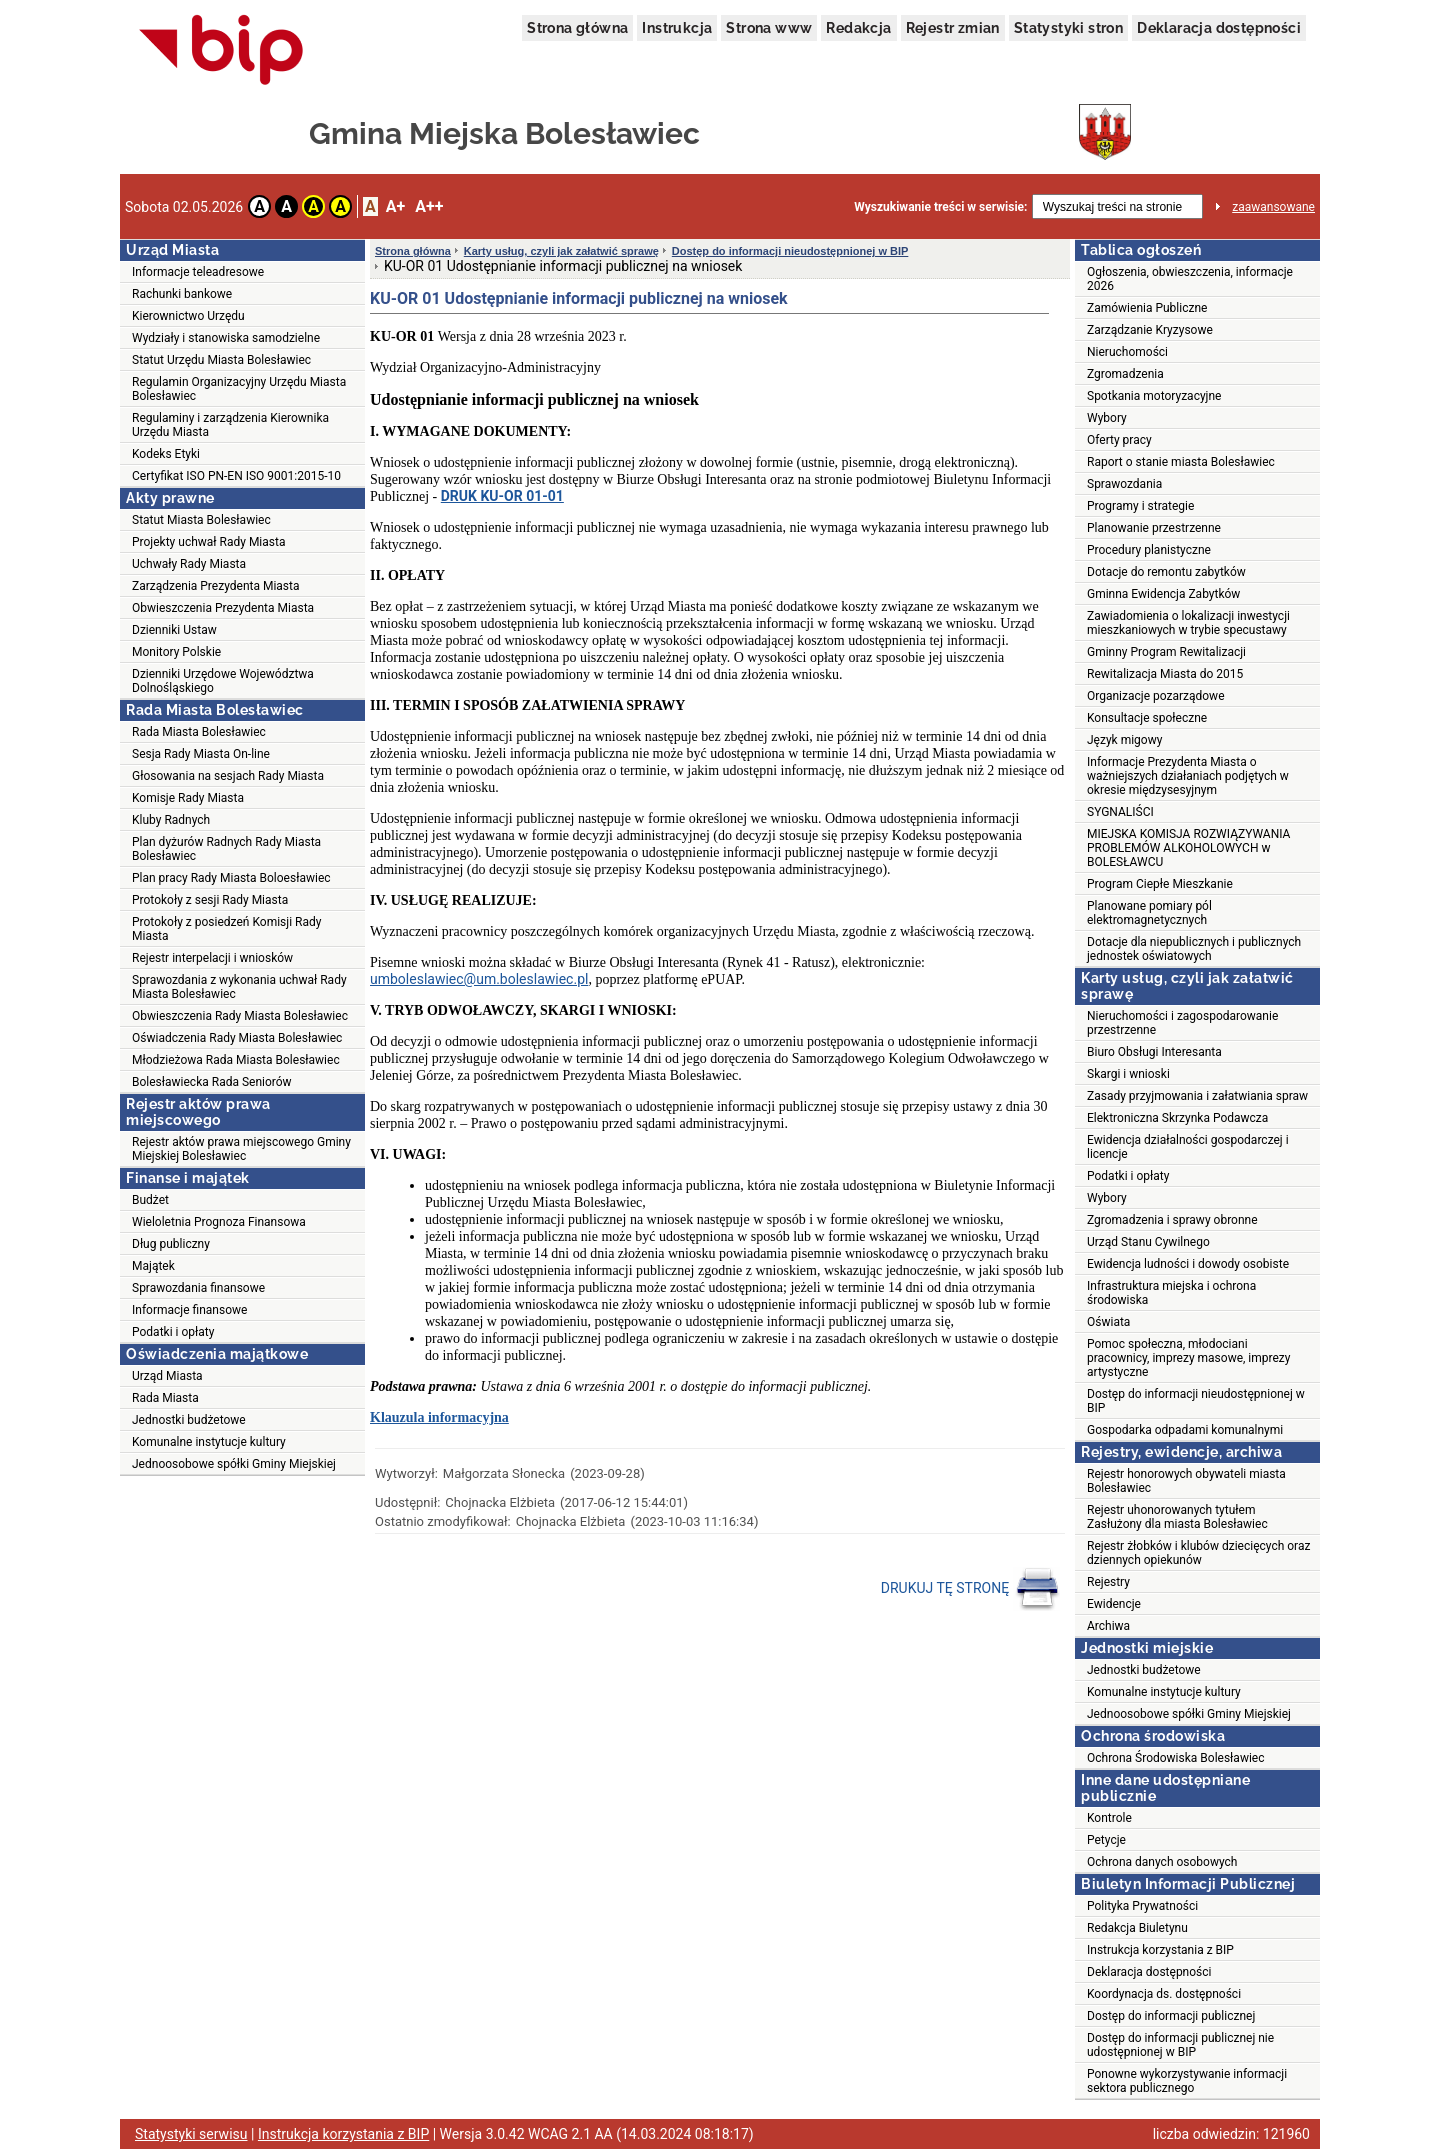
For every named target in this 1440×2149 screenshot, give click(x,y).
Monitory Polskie (176, 652)
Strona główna (577, 28)
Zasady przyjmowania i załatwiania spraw (1197, 1096)
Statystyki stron (1068, 28)
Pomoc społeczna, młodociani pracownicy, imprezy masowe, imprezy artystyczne (1189, 1358)
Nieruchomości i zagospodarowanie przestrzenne (1182, 1023)
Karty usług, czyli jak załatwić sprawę (561, 251)
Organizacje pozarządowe (1156, 696)
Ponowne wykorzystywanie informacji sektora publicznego (1187, 2081)
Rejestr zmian (953, 28)
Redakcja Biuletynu (1137, 1928)
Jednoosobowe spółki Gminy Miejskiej (234, 1464)
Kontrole (1109, 1818)
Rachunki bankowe (182, 294)
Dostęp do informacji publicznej (1171, 2016)
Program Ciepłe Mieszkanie (1160, 884)
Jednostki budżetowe (189, 1420)
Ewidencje (1114, 1604)
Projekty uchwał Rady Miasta (208, 542)
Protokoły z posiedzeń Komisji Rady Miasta (226, 929)
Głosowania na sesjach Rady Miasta (228, 776)
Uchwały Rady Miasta (189, 564)
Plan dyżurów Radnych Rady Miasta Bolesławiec (226, 849)
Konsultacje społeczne (1147, 718)
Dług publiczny (171, 1244)
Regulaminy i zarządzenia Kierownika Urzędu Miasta (230, 425)
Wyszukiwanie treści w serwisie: (940, 207)
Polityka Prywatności (1142, 1906)
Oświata (1108, 1322)
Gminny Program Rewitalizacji (1166, 652)
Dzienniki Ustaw (174, 630)
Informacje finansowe (189, 1310)
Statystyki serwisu (191, 2134)
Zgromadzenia (1125, 374)
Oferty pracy (1119, 440)
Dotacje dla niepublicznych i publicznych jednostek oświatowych (1194, 949)
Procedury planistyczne (1149, 550)
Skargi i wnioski (1128, 1074)
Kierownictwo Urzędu (188, 316)
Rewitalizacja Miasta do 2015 (1165, 674)
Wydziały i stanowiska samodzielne (226, 338)
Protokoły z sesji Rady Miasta (210, 900)
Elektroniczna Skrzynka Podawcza (1177, 1118)
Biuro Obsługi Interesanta (1154, 1052)
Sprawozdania (1124, 484)
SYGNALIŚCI (1120, 812)
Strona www (769, 28)
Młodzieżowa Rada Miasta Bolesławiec (236, 1060)
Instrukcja (677, 28)
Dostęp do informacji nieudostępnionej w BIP (790, 251)
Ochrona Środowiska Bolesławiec (1175, 1758)
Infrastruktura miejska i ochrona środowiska (1171, 1293)
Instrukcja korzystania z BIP (1160, 1950)
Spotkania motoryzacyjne (1154, 396)
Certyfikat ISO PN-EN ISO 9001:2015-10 (236, 476)
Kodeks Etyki (166, 454)
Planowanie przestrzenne (1154, 528)
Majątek (153, 1266)
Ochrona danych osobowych (1162, 1862)
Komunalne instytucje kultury (209, 1442)
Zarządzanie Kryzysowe (1150, 330)
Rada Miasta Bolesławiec (199, 732)
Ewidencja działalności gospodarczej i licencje (1188, 1147)
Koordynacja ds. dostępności (1164, 1994)
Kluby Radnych (171, 820)
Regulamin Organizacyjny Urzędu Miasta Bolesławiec (239, 389)
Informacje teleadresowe (198, 272)
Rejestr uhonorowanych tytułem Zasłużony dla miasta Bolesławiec (1177, 1517)
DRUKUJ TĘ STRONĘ (970, 1589)
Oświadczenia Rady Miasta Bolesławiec (237, 1038)
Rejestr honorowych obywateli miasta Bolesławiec (1186, 1481)
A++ (429, 206)
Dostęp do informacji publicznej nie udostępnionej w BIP (1180, 2045)
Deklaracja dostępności (1219, 28)
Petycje (1106, 1840)
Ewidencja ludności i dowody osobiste (1188, 1264)
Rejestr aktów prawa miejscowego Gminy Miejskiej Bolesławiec (241, 1149)
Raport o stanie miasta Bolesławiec (1181, 462)
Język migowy (1124, 740)
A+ (395, 206)
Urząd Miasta (167, 1376)
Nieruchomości (1127, 352)
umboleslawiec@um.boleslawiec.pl (479, 979)
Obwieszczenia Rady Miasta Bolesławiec (240, 1016)
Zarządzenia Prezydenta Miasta (216, 586)
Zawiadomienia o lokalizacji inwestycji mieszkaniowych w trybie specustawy (1188, 623)
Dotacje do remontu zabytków (1166, 572)
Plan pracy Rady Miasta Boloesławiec (231, 878)
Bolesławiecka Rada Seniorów (212, 1082)
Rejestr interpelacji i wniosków (212, 958)
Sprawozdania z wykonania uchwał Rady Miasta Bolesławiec (239, 987)
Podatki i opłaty (173, 1332)
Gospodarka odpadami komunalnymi (1185, 1430)
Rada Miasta (165, 1398)
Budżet (150, 1200)
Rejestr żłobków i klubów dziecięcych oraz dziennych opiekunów (1198, 1553)
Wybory (1107, 418)
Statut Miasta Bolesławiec (201, 520)
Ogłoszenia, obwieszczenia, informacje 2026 (1190, 279)
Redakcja (858, 28)
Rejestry (1108, 1582)
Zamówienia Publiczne (1147, 308)
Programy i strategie (1140, 506)
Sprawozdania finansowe (198, 1288)
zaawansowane (1273, 207)
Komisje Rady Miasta (188, 798)
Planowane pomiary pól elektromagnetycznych (1149, 913)
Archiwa (1108, 1626)
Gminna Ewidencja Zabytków (1163, 594)
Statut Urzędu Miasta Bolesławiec (221, 360)
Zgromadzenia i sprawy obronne (1172, 1220)
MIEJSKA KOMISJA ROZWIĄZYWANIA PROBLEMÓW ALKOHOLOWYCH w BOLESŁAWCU (1188, 848)
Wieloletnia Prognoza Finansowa (219, 1222)
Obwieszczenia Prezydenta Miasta (223, 608)
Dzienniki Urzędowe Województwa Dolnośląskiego (223, 681)
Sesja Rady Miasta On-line (201, 754)
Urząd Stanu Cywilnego (1148, 1242)
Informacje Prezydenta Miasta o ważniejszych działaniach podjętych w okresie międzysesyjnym (1188, 776)
